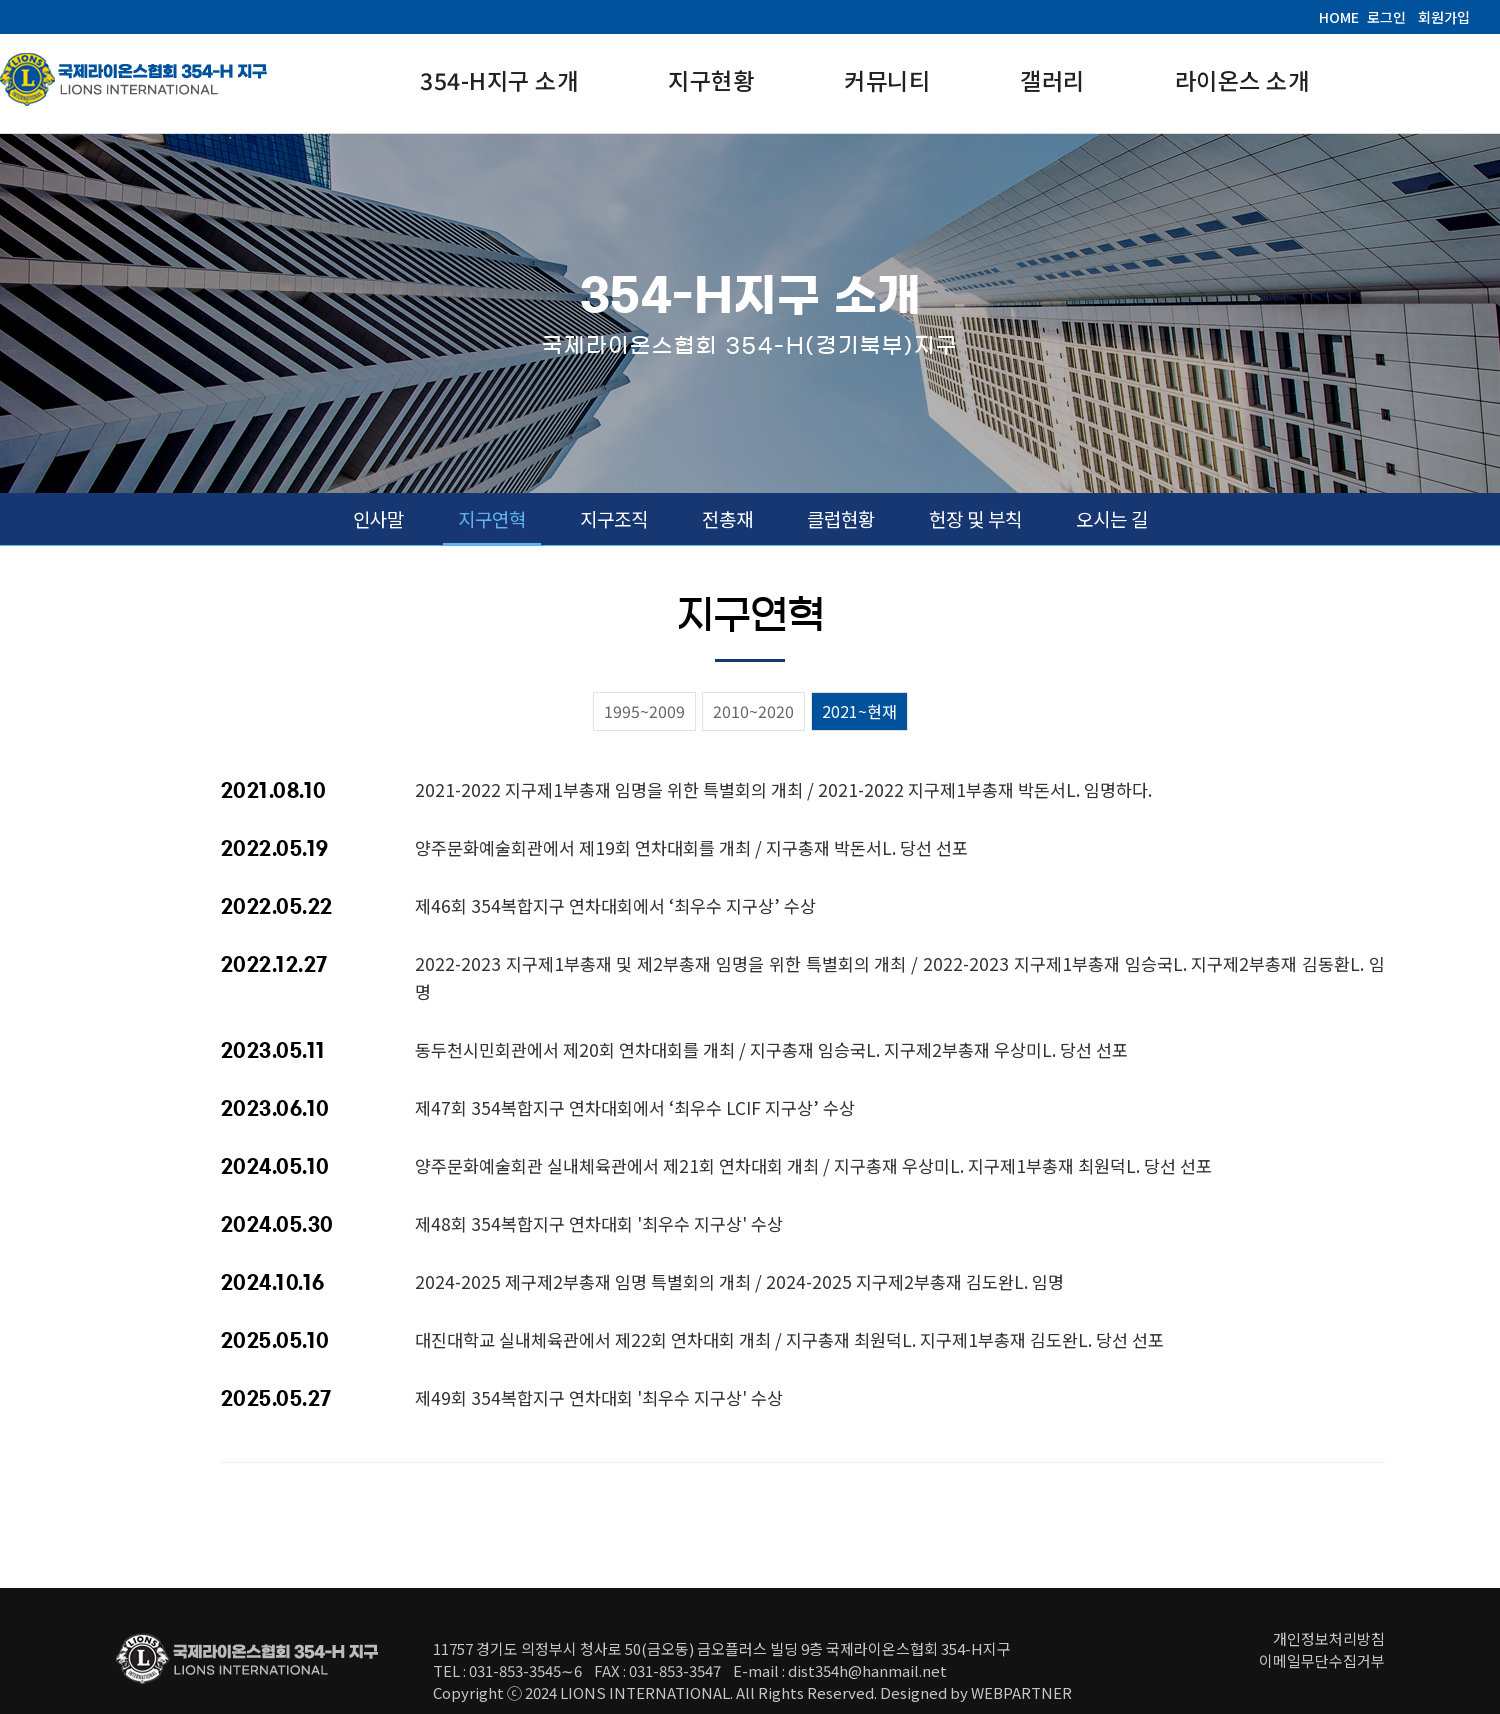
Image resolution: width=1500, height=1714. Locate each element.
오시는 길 (1112, 518)
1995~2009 (644, 711)
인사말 (378, 518)
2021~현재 (859, 711)
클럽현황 (841, 518)
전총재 (727, 518)
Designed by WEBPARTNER (976, 1692)
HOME (1339, 17)
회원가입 (1444, 17)
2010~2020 (753, 711)
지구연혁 (492, 518)
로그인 (1386, 17)
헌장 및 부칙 (975, 518)
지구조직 (614, 518)
